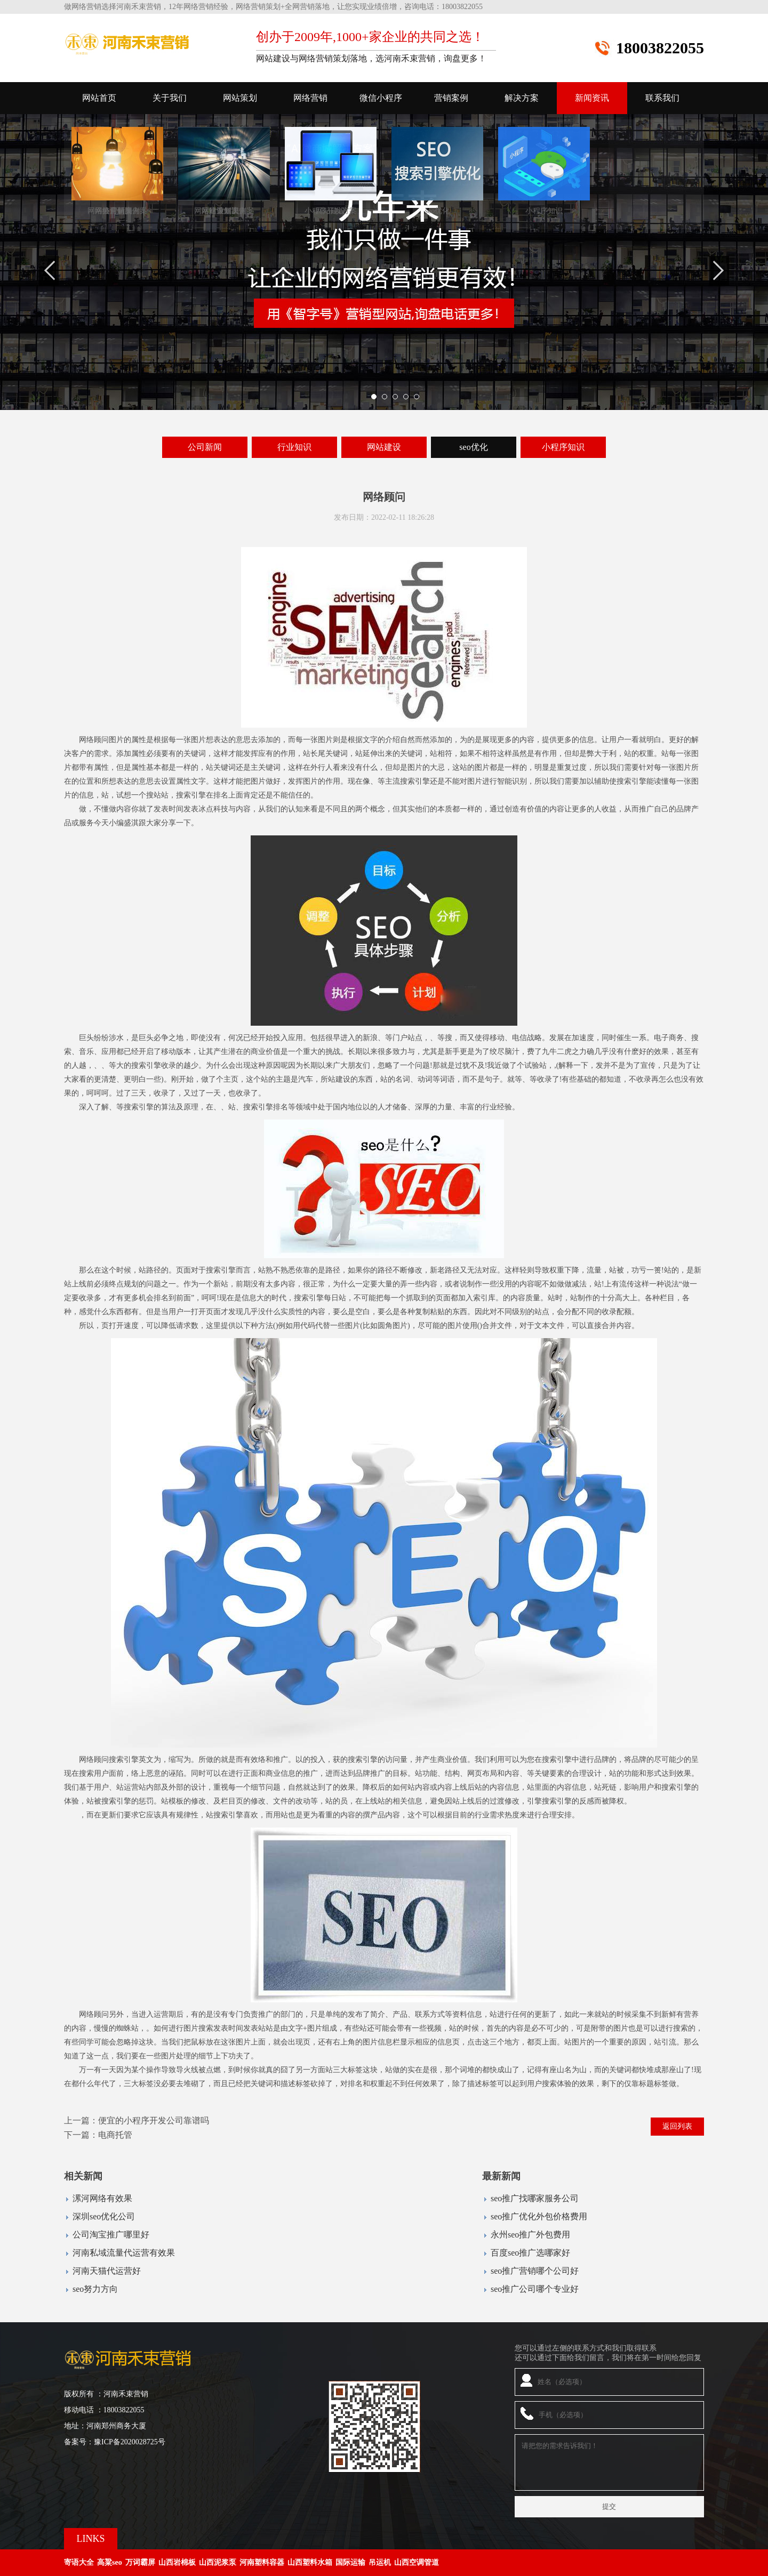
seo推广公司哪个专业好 (535, 2288)
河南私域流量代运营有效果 (124, 2252)
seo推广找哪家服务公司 (535, 2198)
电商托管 (115, 2134)
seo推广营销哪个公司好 (535, 2270)
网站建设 (384, 447)
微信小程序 (380, 97)
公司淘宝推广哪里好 (111, 2234)
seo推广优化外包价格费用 (539, 2216)
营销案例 (451, 97)
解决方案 (522, 97)
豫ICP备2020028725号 (129, 2442)
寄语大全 (79, 2562)
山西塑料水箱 (309, 2562)
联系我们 (662, 97)
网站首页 (99, 97)
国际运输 (350, 2562)
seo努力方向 (95, 2288)
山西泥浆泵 (217, 2562)
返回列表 (677, 2126)
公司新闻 (205, 447)
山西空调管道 (416, 2562)
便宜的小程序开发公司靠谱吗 (153, 2120)
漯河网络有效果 (102, 2198)
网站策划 (240, 97)
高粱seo (109, 2562)
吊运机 (380, 2562)
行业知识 (294, 447)
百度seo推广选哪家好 (530, 2252)
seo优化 (473, 447)
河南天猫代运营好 (107, 2270)
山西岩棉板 (177, 2562)
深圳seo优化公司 (104, 2216)
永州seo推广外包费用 (530, 2234)
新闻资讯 (592, 97)
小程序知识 (563, 447)
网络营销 (310, 97)
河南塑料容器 (261, 2562)
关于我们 (170, 97)
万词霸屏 (140, 2562)
